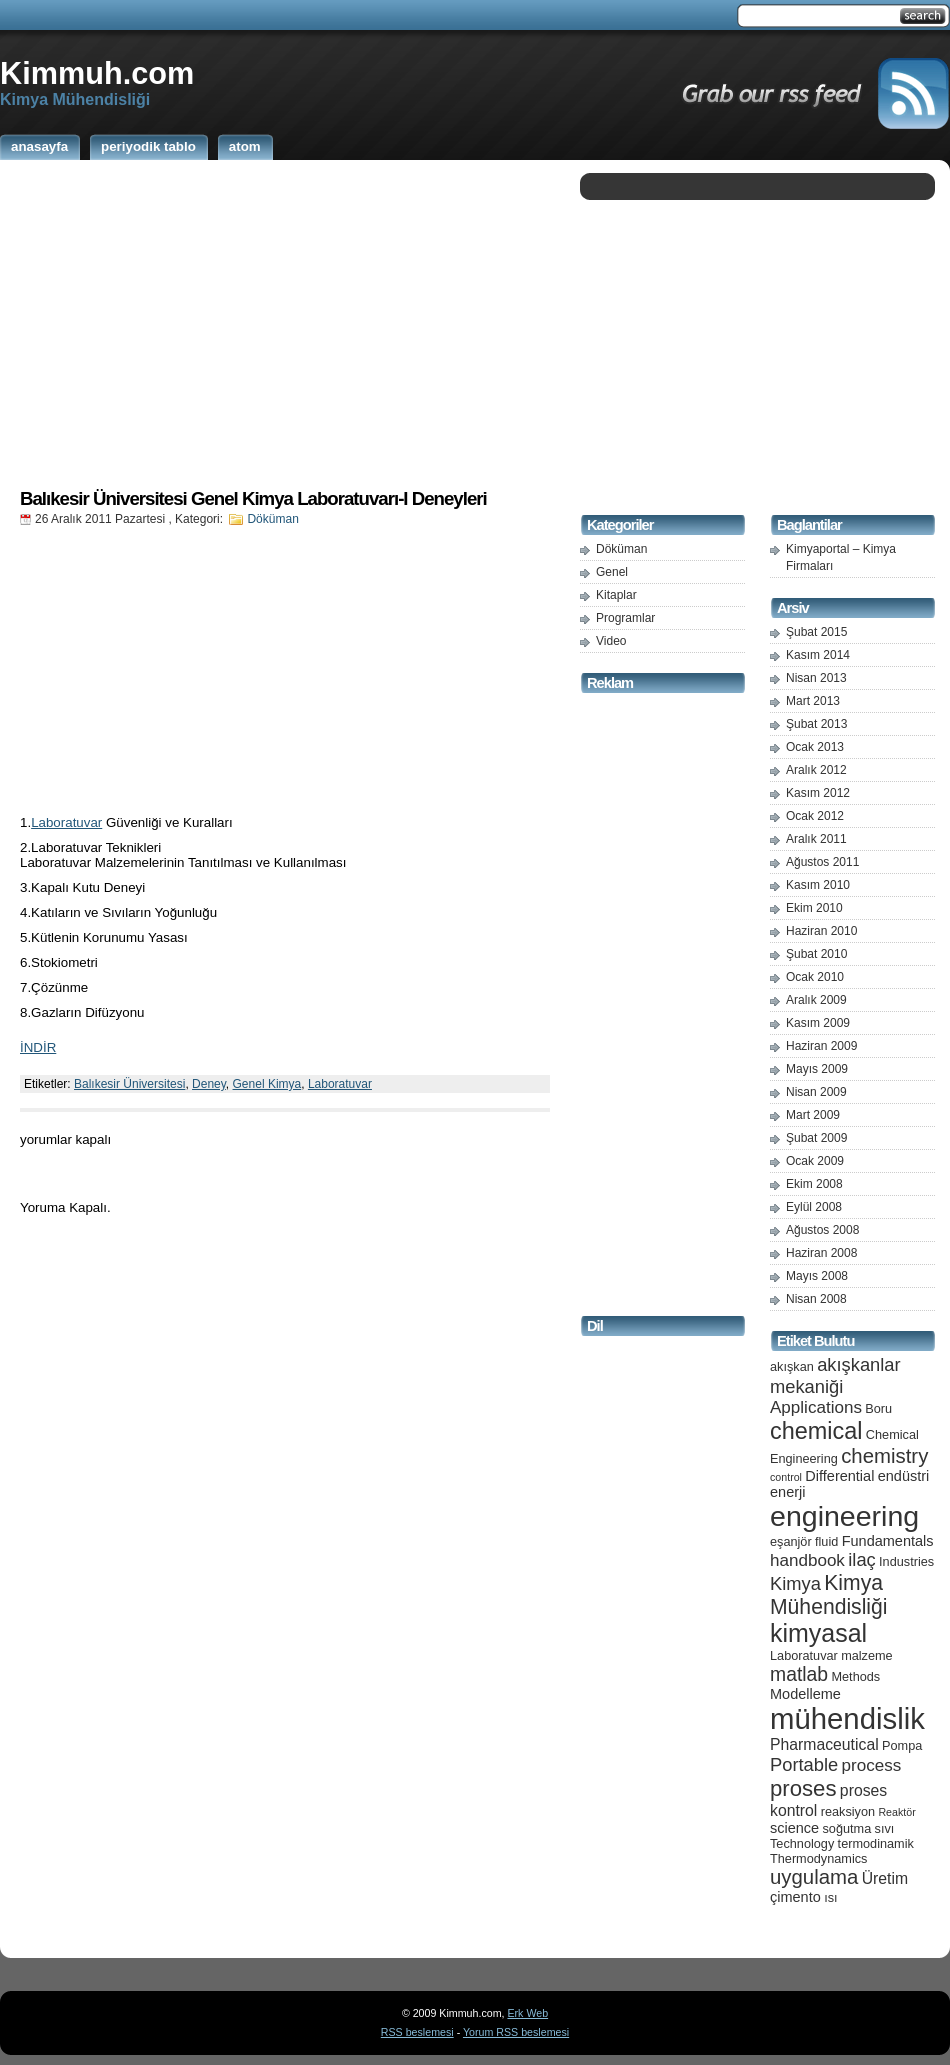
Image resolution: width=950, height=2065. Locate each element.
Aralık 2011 (816, 839)
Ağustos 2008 (822, 1230)
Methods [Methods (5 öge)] (855, 1676)
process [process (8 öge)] (872, 1765)
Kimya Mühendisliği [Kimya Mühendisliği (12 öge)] (829, 1594)
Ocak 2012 (815, 816)
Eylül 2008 (814, 1207)
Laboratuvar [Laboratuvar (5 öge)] (804, 1655)
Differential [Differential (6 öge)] (839, 1476)
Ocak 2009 (815, 1161)
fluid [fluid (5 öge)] (826, 1541)
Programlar (625, 618)
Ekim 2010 (814, 908)
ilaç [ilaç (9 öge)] (862, 1559)
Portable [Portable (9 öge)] (804, 1764)
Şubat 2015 (816, 632)
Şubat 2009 (816, 1138)
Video (611, 641)
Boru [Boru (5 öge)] (878, 1408)
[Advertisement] (285, 323)
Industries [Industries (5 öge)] (906, 1561)
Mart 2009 (813, 1115)
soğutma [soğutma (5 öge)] (847, 1828)
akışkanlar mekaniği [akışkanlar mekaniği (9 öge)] (835, 1375)
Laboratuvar (66, 822)
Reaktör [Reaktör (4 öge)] (896, 1812)
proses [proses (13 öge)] (803, 1788)
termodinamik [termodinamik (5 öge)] (876, 1843)
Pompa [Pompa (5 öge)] (902, 1745)
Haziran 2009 (821, 1046)
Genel (612, 572)
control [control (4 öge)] (786, 1477)
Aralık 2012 (816, 770)
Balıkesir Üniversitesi (129, 1084)
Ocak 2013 (815, 747)
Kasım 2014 (818, 655)
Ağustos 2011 (822, 862)
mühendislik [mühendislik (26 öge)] (847, 1718)
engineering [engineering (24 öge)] (844, 1516)
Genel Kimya (267, 1084)
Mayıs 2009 (817, 1069)
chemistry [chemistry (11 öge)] (884, 1456)
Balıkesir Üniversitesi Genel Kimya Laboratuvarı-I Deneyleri (253, 498)
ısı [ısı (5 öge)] (830, 1897)
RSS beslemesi (417, 2032)
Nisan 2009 (816, 1092)
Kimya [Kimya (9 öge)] (795, 1583)
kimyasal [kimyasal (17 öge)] (818, 1633)
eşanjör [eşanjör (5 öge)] (791, 1541)
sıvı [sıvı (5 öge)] (885, 1828)
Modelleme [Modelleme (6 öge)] (805, 1694)
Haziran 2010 (821, 931)
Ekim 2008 (814, 1184)
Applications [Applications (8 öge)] (816, 1407)
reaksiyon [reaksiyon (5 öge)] (848, 1811)
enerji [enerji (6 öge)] (787, 1492)
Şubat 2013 (816, 724)
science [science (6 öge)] (794, 1828)
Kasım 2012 (818, 793)
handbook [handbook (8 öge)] (807, 1560)
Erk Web (527, 2013)
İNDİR (38, 1047)
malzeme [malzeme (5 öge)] (867, 1655)
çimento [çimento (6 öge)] (795, 1897)
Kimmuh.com (97, 73)
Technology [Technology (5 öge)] (802, 1843)
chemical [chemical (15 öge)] (816, 1431)
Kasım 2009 (818, 1023)
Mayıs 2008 (817, 1276)
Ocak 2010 (815, 977)
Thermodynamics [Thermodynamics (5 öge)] (818, 1858)
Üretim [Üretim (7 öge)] (885, 1878)
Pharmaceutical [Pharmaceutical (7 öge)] (824, 1744)
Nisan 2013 (816, 678)
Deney (209, 1084)
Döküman (272, 519)
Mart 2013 (813, 701)
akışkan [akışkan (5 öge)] (792, 1366)
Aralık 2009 (816, 1000)
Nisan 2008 (816, 1299)
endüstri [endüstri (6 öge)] (904, 1476)
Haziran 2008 (821, 1253)
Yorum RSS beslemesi (516, 2032)
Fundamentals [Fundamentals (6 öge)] (888, 1541)
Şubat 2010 (816, 954)
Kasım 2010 (818, 885)
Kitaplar (616, 595)
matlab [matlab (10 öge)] (799, 1674)
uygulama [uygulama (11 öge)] (814, 1877)
